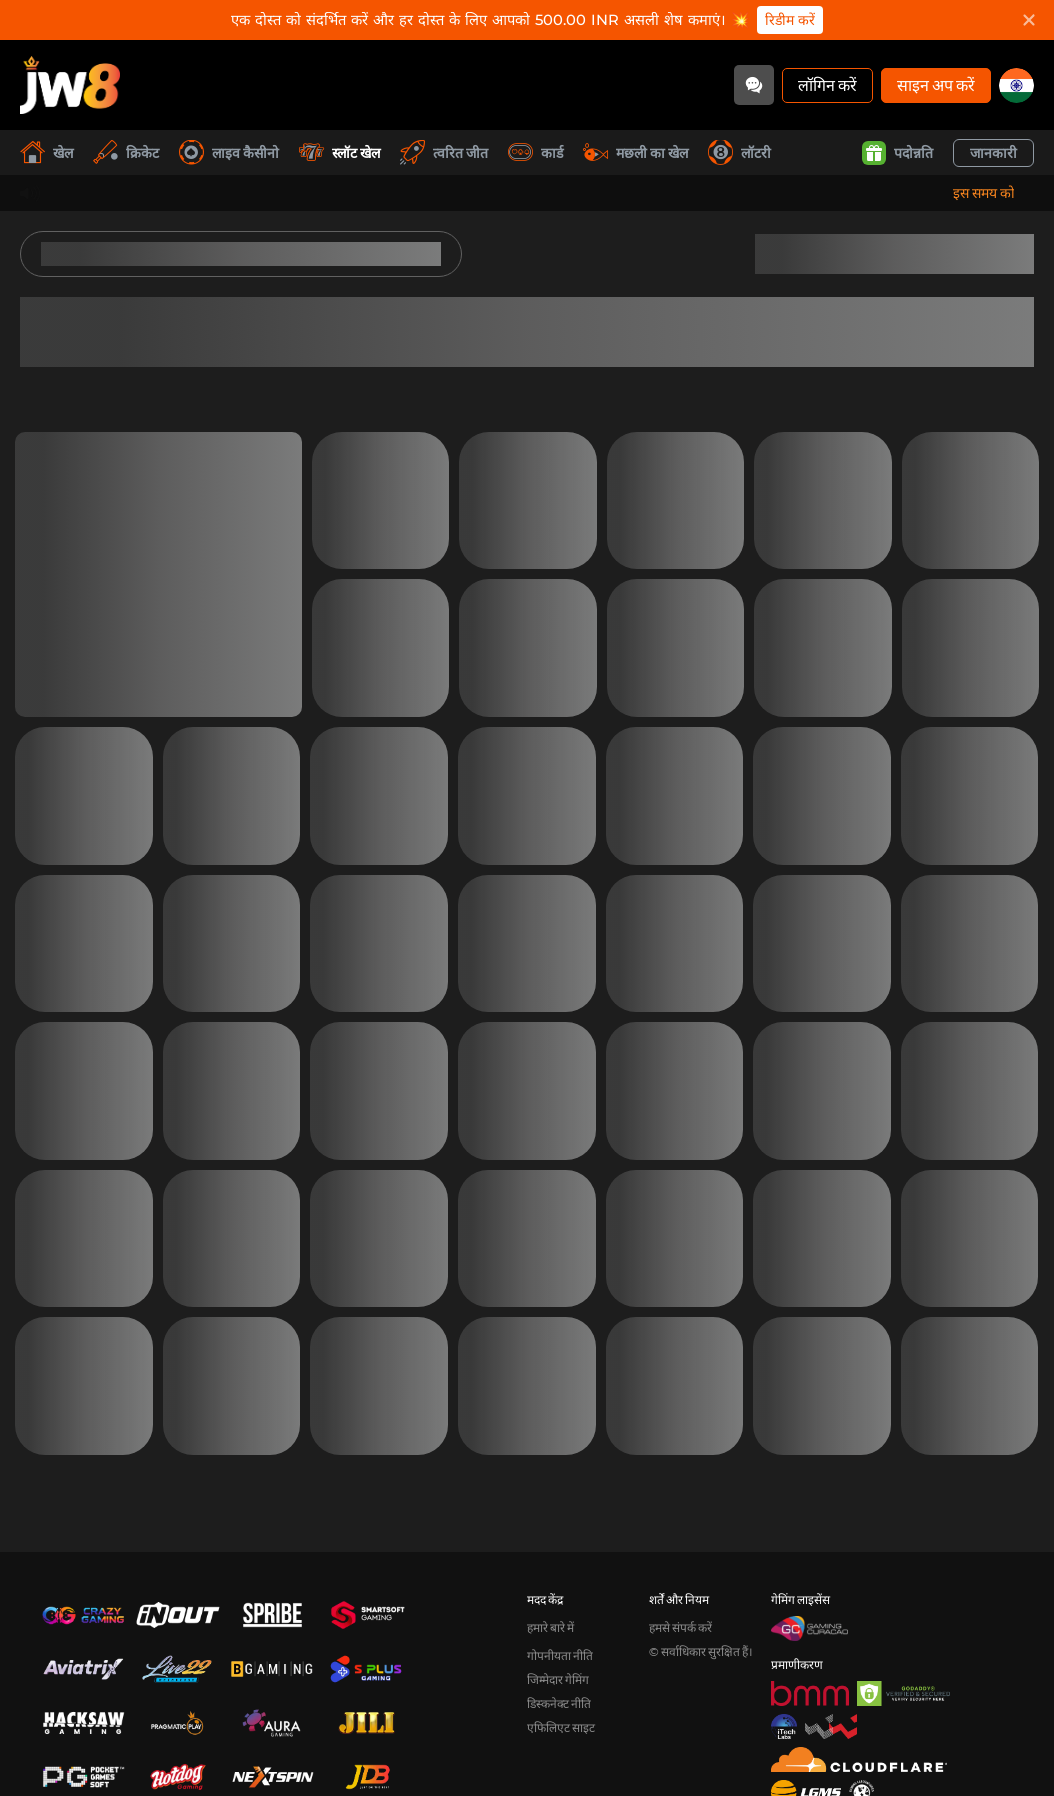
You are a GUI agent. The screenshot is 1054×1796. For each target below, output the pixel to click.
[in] (1016, 85)
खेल (46, 152)
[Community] (754, 85)
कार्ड (535, 152)
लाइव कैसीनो (229, 152)
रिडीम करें (790, 20)
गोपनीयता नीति (560, 1655)
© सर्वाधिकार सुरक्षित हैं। (701, 1651)
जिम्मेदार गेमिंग (558, 1679)
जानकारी (993, 152)
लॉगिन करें (827, 84)
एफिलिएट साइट (561, 1727)
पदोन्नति (897, 153)
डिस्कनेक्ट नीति (559, 1703)
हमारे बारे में (550, 1627)
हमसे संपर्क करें (680, 1627)
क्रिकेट (126, 152)
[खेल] (70, 85)
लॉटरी (739, 152)
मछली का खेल (635, 152)
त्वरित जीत (444, 152)
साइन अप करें (936, 84)
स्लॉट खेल (339, 152)
